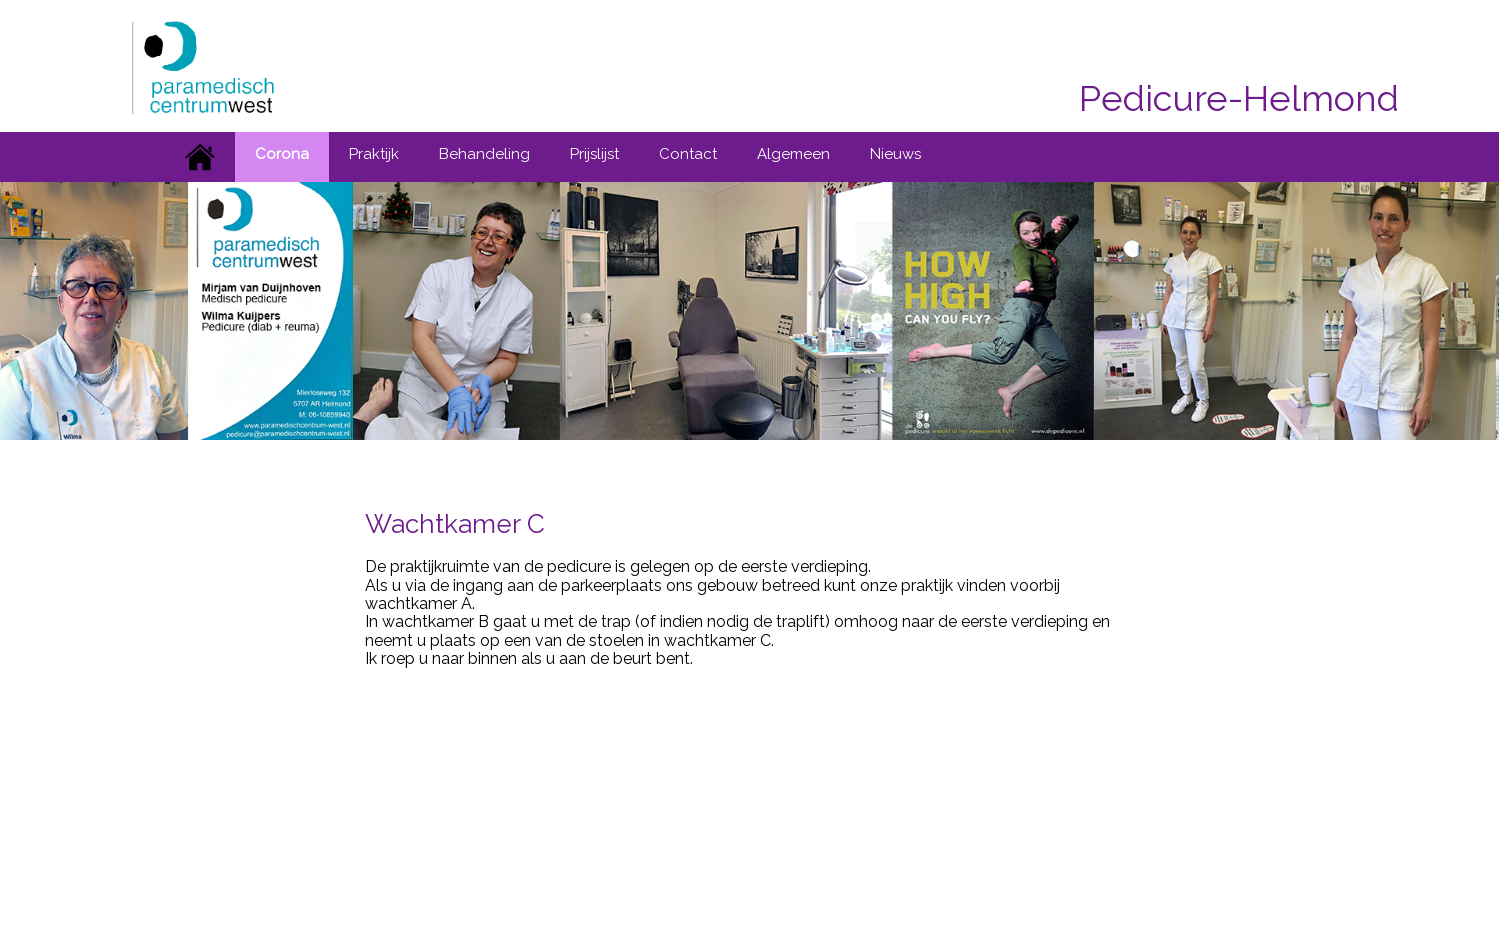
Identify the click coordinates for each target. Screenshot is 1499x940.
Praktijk (374, 154)
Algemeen (793, 154)
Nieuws (895, 154)
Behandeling (484, 154)
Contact (688, 154)
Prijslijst (594, 154)
